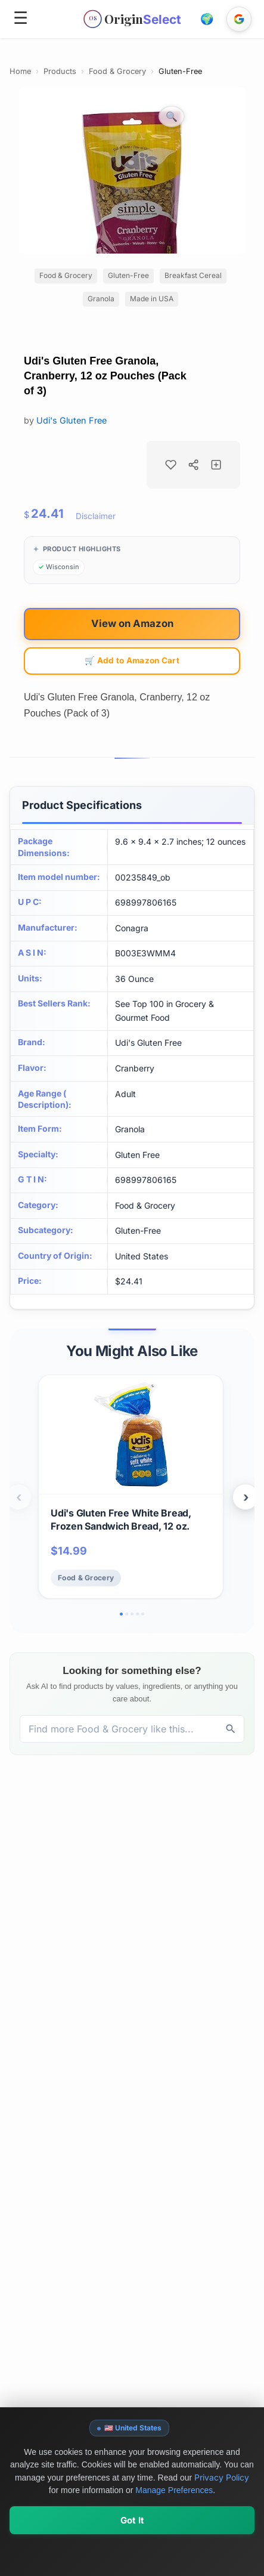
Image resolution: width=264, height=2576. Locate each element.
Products (60, 71)
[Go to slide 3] (132, 1614)
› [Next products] (246, 1497)
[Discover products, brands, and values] (119, 1729)
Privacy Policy (221, 2515)
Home (20, 71)
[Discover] (231, 1729)
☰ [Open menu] (20, 18)
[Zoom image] (172, 116)
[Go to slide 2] (126, 1614)
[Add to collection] (216, 464)
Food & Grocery (117, 71)
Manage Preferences (174, 2528)
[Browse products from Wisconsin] (59, 567)
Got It (132, 2558)
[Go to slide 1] (121, 1614)
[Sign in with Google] (238, 19)
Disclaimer (96, 516)
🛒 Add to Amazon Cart (132, 660)
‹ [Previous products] (18, 1497)
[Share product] (193, 464)
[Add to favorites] (170, 464)
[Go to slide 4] (137, 1614)
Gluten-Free (180, 71)
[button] (206, 19)
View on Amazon (132, 623)
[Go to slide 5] (142, 1614)
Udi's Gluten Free (71, 420)
